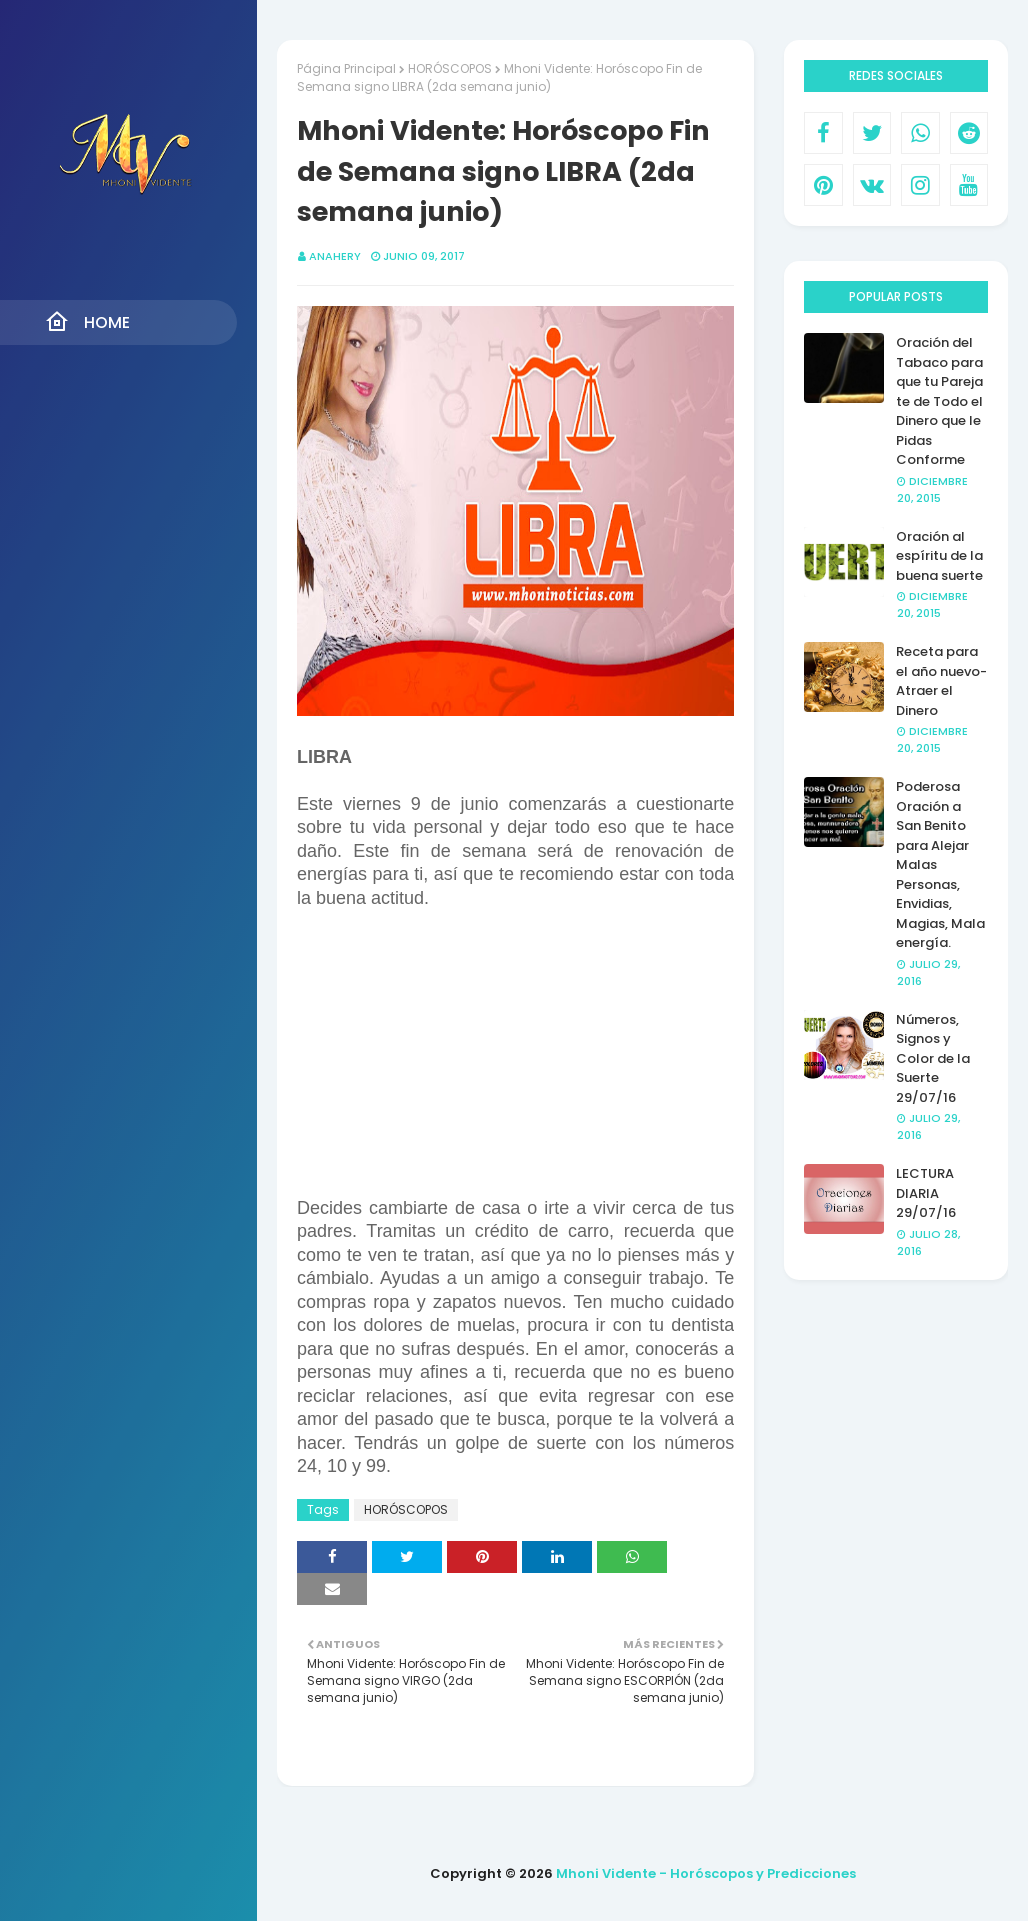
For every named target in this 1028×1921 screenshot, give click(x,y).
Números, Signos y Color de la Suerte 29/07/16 (933, 1058)
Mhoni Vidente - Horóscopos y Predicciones (706, 1873)
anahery (335, 256)
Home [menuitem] (87, 322)
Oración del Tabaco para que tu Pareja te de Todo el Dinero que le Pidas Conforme (939, 401)
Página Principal (346, 68)
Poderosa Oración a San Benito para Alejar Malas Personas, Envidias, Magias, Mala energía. (940, 864)
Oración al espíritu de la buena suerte (939, 556)
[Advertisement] (516, 1050)
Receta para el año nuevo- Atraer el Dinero (941, 681)
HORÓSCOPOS (450, 68)
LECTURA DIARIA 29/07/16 (926, 1193)
